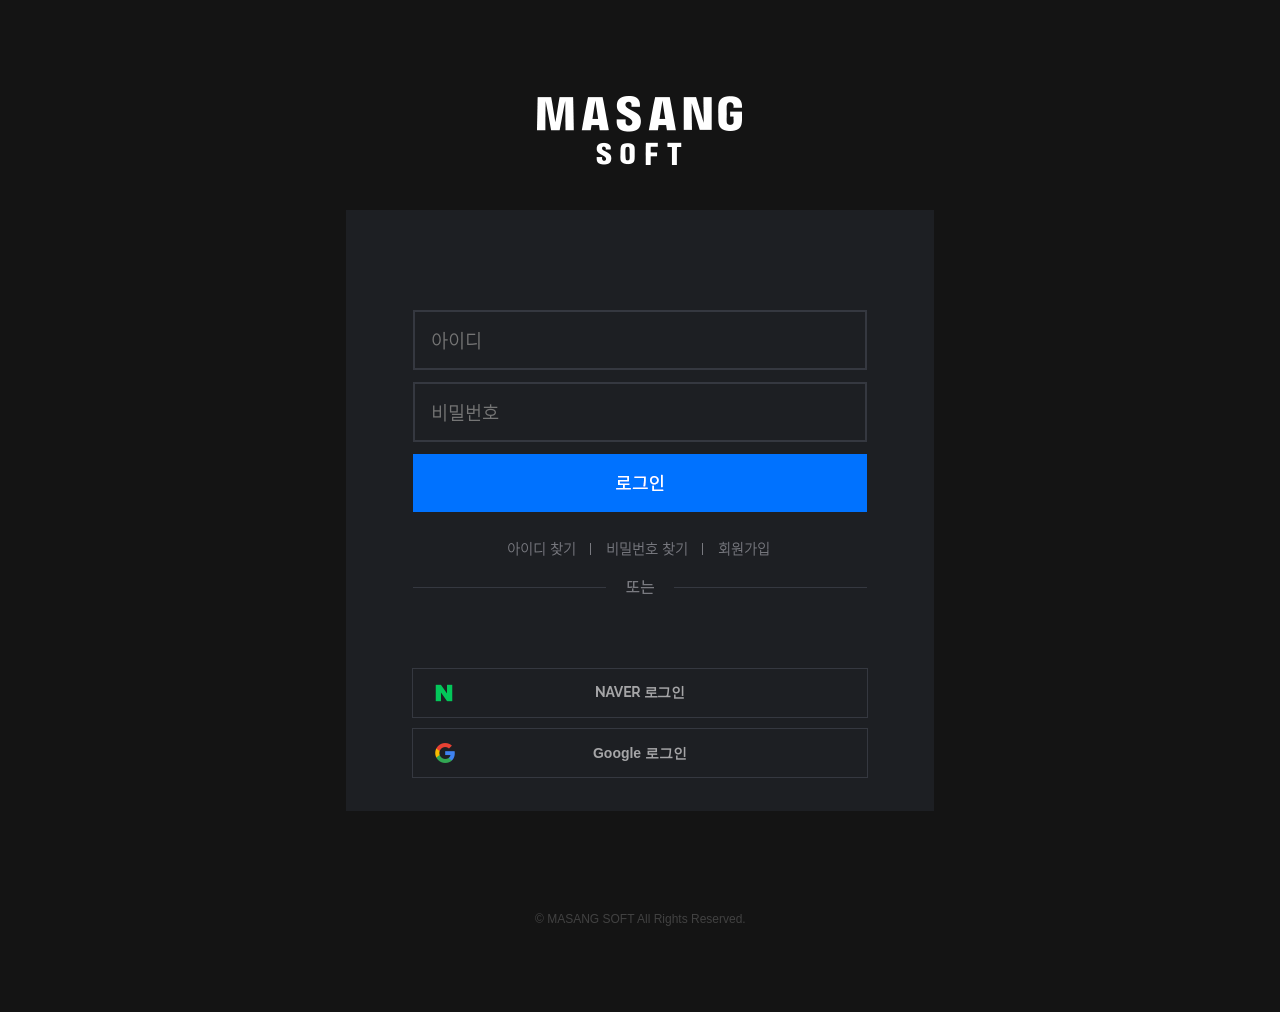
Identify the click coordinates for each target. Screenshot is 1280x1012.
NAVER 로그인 (640, 692)
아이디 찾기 (541, 548)
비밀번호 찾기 (647, 548)
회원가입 (744, 548)
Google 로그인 (640, 753)
